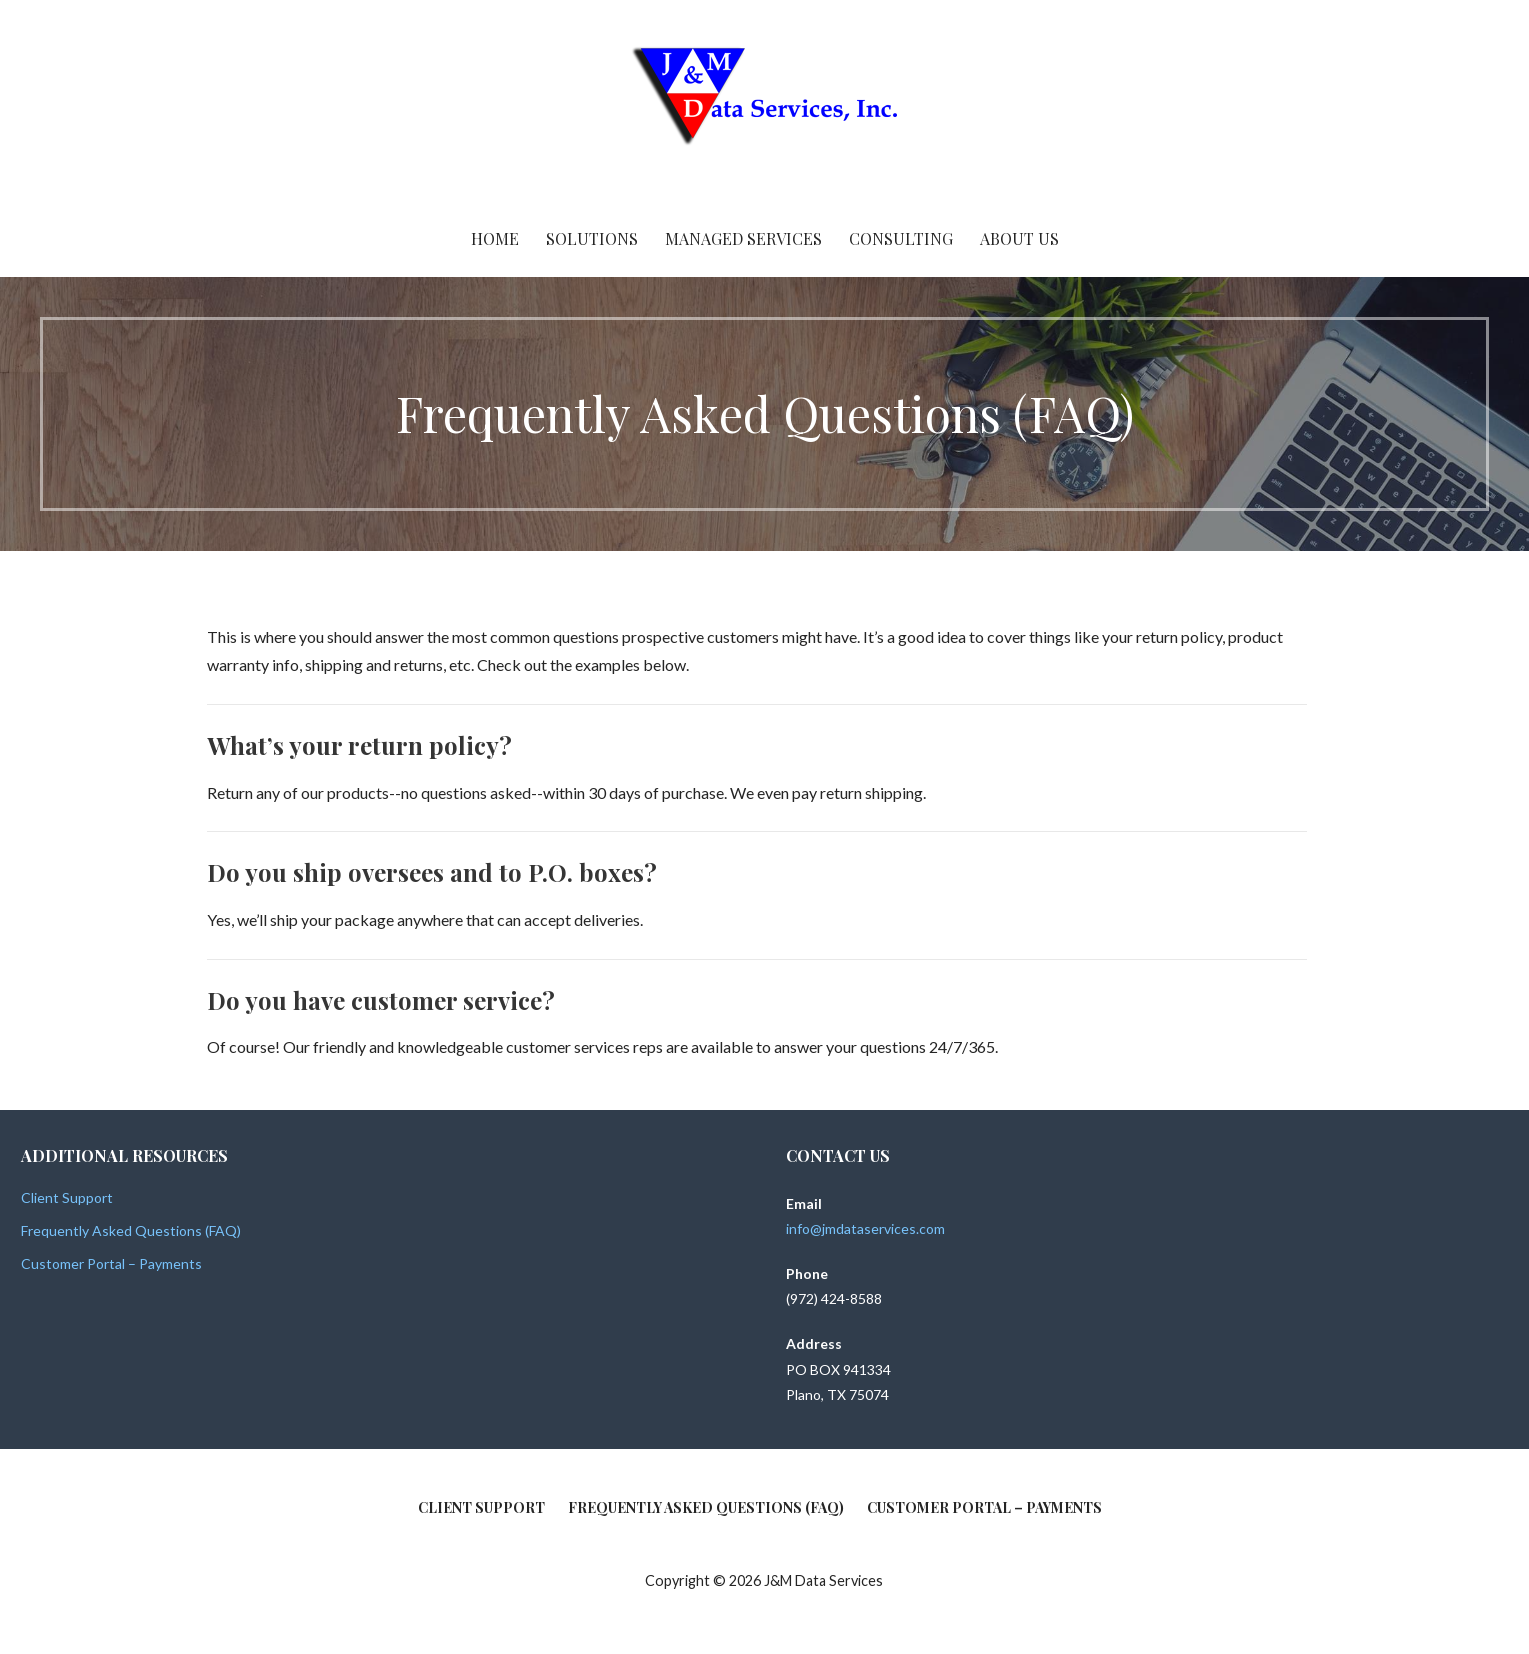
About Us (1019, 238)
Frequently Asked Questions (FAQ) (131, 1230)
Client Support (67, 1197)
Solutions (592, 238)
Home (495, 238)
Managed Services (743, 238)
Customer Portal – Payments (111, 1263)
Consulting (901, 238)
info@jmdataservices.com (865, 1228)
